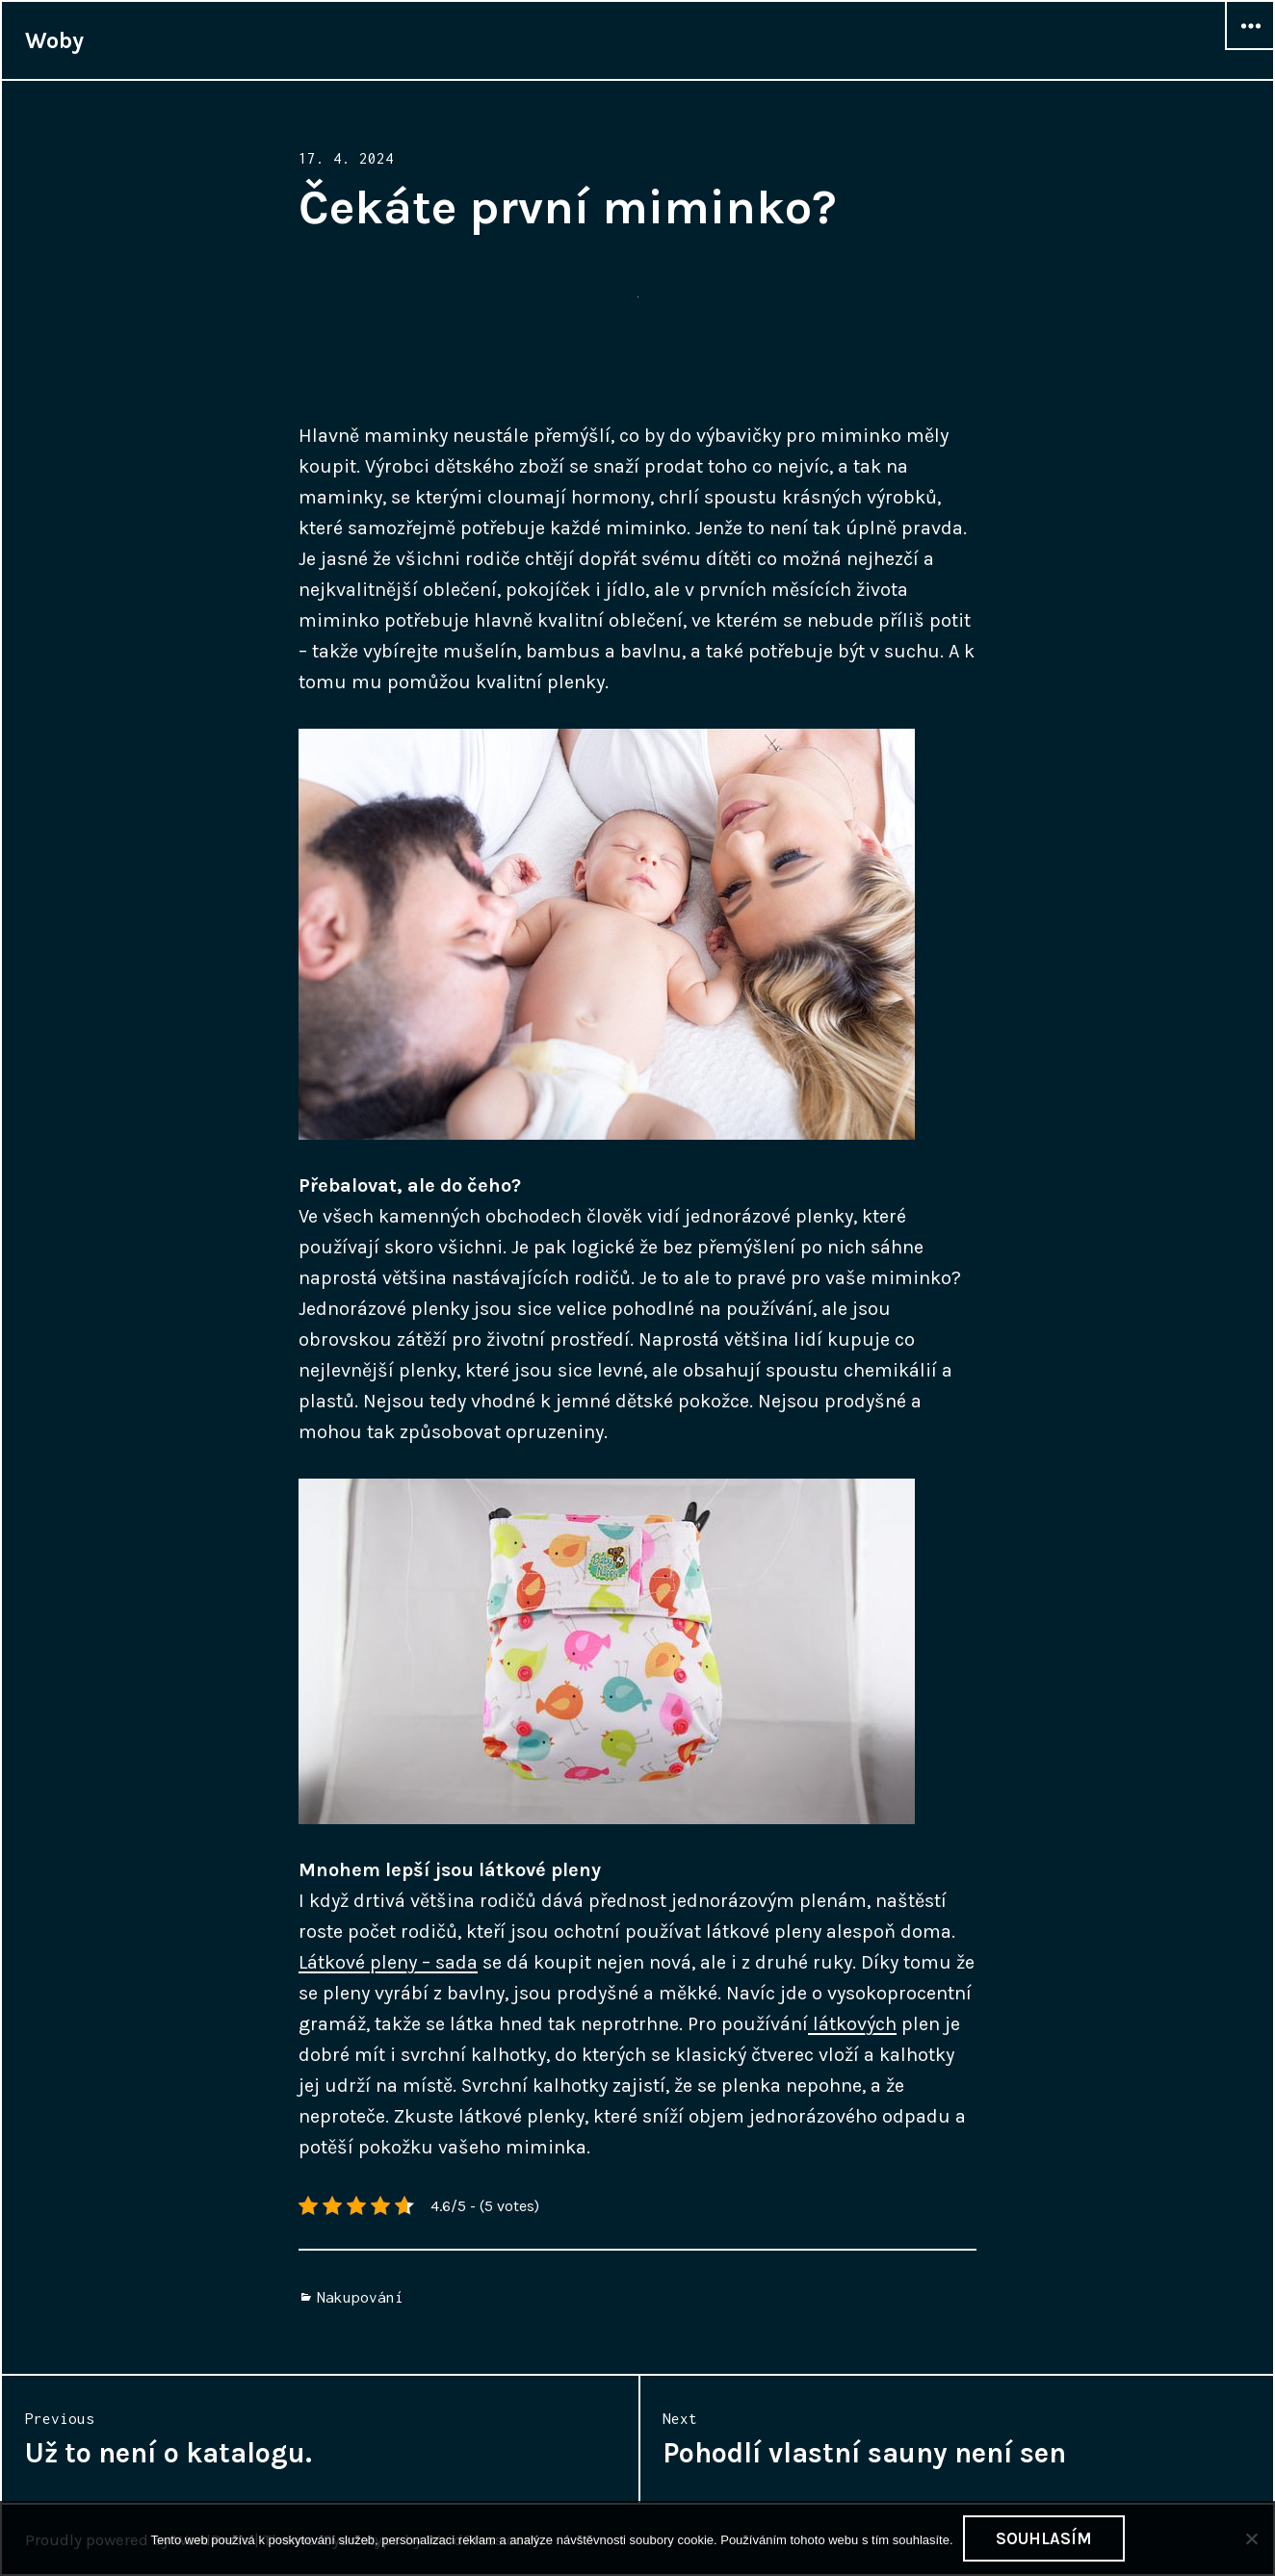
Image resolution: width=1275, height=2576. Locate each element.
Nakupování (360, 2297)
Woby (54, 40)
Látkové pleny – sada (388, 1962)
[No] (1251, 2538)
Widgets (1250, 49)
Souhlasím (1044, 2538)
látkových (852, 2024)
